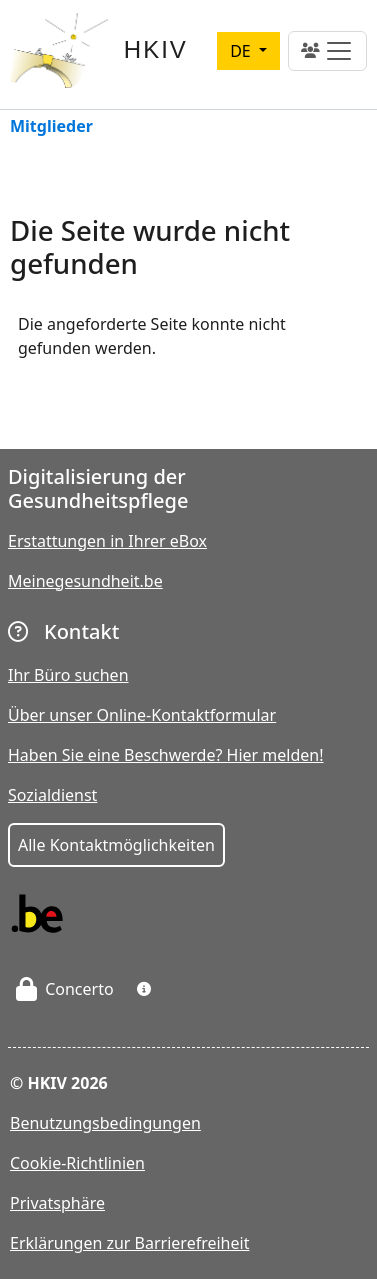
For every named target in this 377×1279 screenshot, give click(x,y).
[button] (144, 989)
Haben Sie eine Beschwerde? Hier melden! (166, 755)
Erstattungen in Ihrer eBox (107, 541)
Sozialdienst (52, 795)
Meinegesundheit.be (85, 581)
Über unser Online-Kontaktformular (142, 715)
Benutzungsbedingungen (105, 1123)
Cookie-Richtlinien (77, 1163)
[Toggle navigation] (327, 51)
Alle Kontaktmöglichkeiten (116, 845)
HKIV (156, 49)
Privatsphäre (57, 1203)
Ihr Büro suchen (68, 675)
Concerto (65, 989)
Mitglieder (51, 127)
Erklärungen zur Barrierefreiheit (129, 1243)
